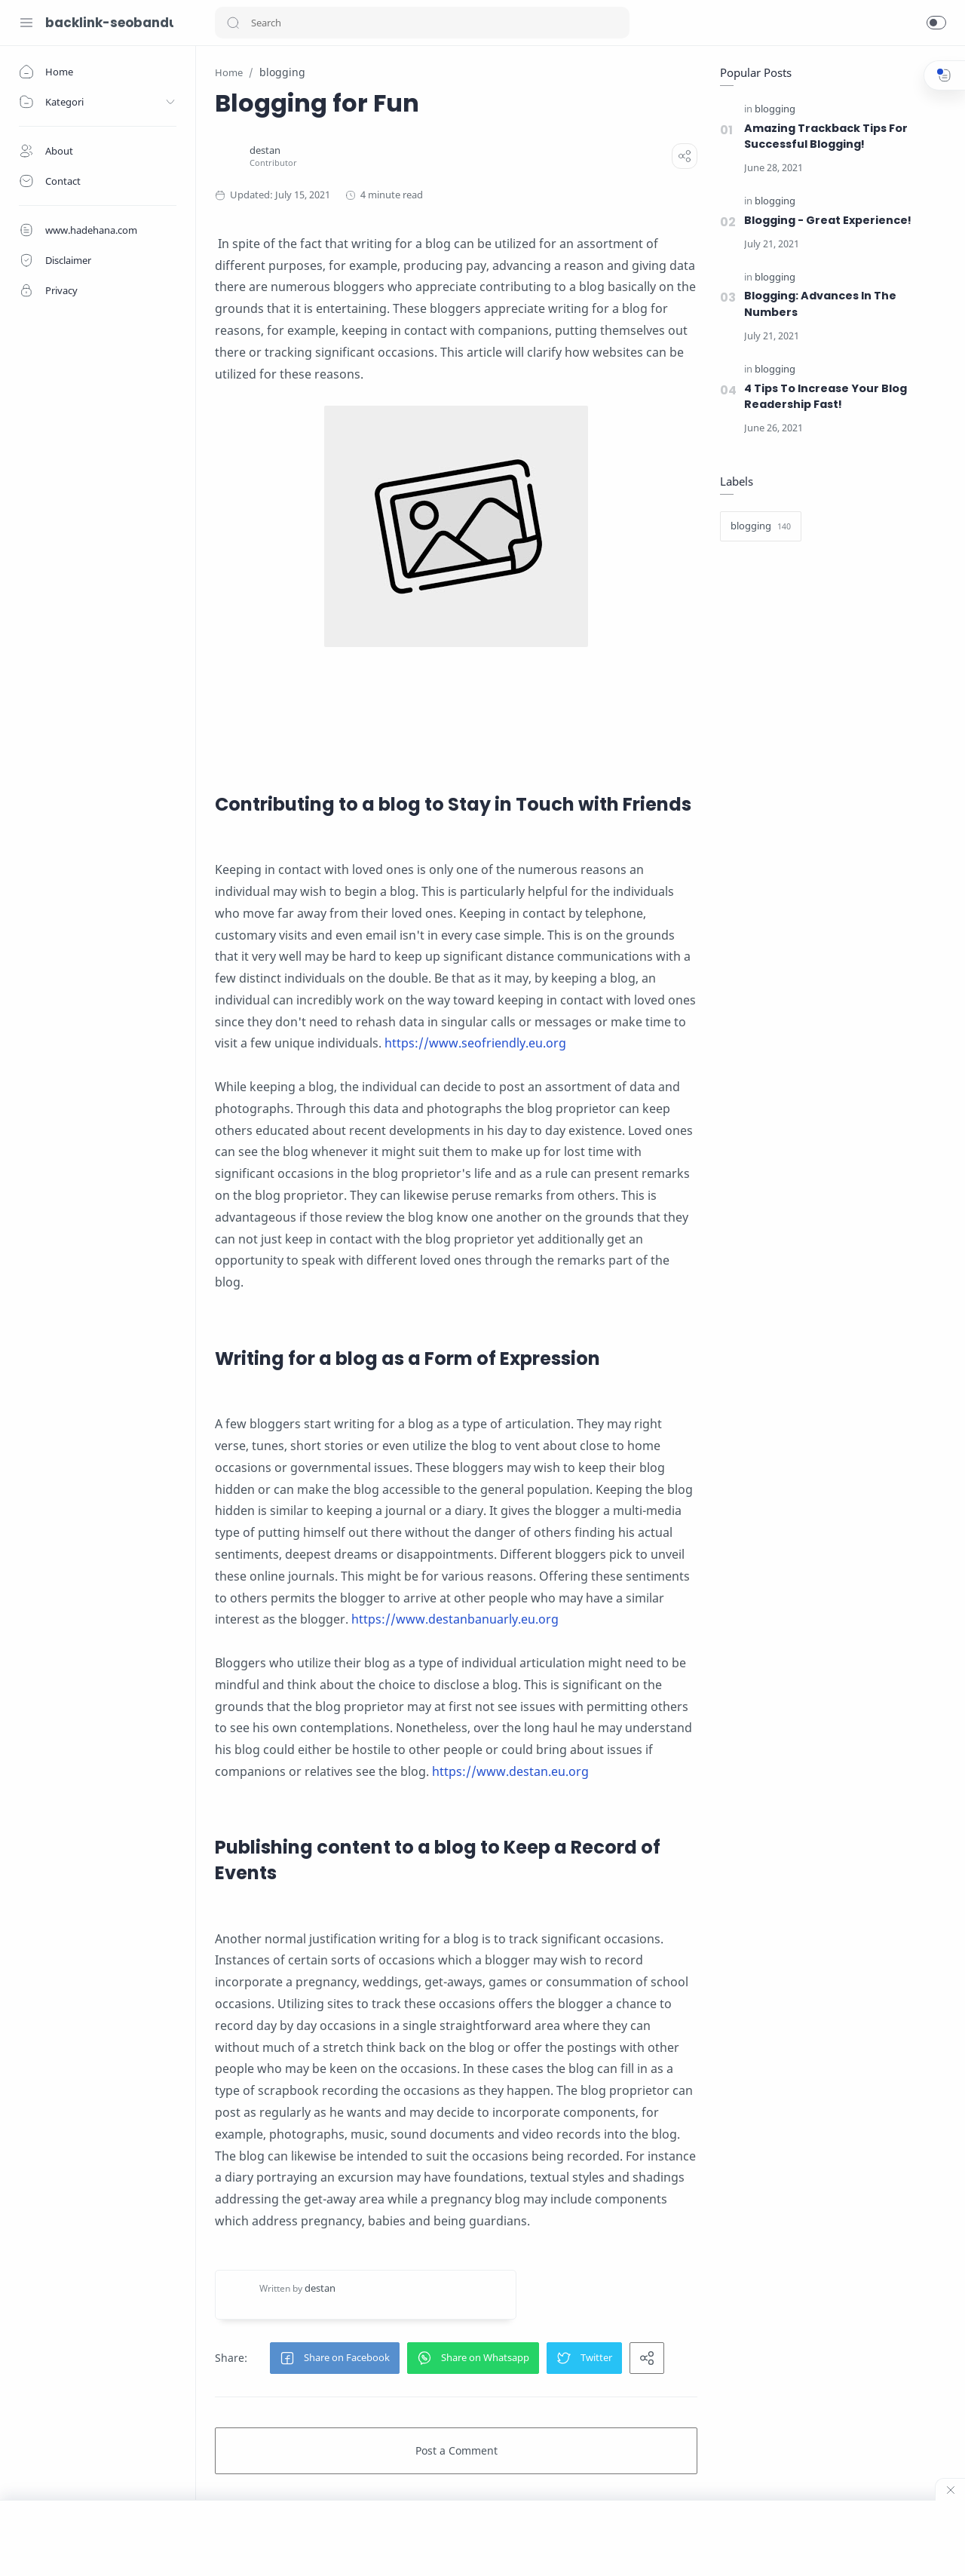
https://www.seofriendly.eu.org (475, 1043)
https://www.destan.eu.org (510, 1771)
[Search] (422, 22)
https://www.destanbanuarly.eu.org (455, 1619)
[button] (233, 22)
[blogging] (775, 110)
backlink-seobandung (109, 23)
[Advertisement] (482, 2538)
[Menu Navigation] (26, 22)
